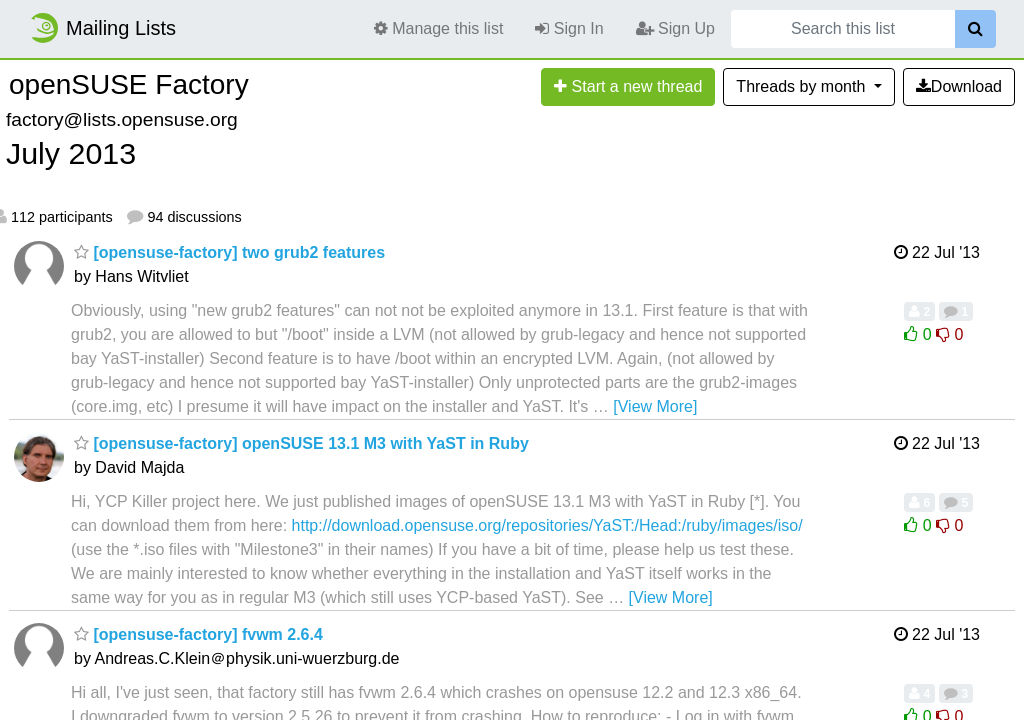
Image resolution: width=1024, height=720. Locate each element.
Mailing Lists (102, 28)
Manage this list (439, 28)
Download (959, 86)
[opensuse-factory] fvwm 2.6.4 (198, 634)
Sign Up (675, 28)
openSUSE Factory (129, 84)
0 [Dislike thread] (949, 334)
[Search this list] (843, 29)
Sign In (569, 28)
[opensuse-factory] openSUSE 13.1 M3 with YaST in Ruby (301, 443)
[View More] (655, 406)
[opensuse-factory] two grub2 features (229, 252)
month (802, 86)
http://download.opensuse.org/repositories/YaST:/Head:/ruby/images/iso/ (547, 525)
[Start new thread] (628, 87)
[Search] (975, 29)
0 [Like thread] (920, 334)
